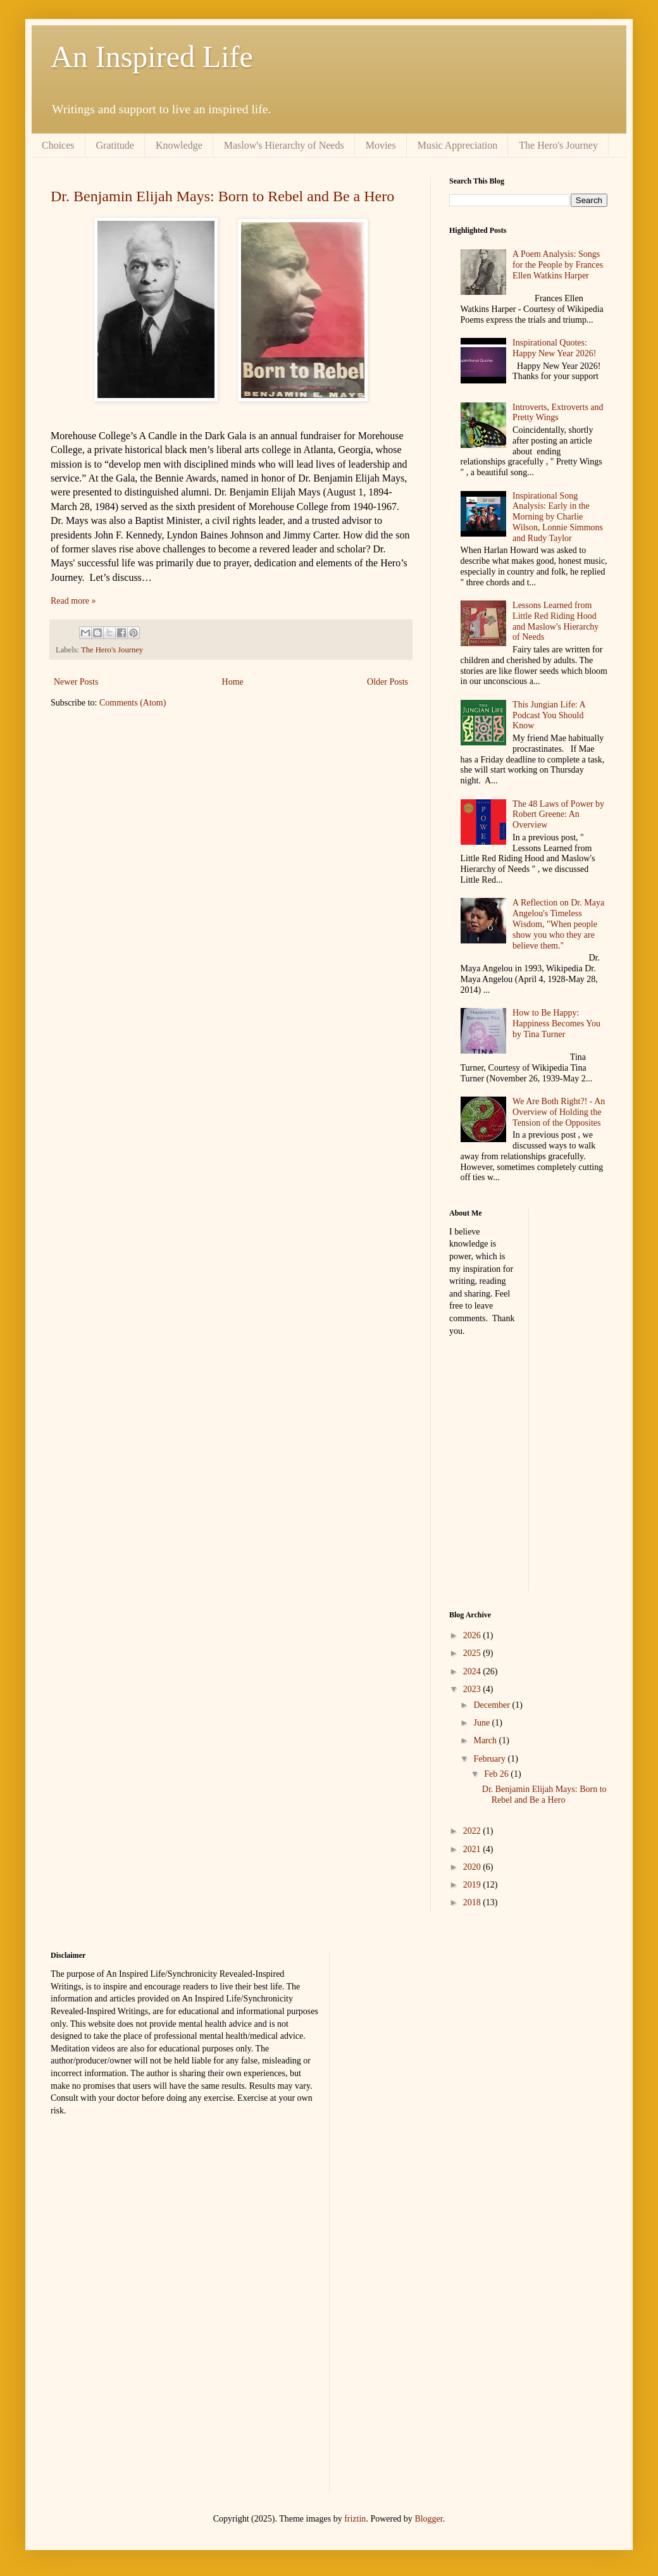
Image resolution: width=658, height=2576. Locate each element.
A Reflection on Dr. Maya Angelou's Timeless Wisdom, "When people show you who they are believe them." (558, 924)
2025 (473, 1653)
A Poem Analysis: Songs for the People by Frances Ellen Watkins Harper (557, 264)
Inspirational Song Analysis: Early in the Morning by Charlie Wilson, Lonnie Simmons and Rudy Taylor (557, 517)
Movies (381, 145)
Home (233, 682)
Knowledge (179, 145)
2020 (473, 1867)
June (482, 1722)
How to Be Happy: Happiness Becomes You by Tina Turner (556, 1023)
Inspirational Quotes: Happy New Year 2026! (554, 348)
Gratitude (115, 145)
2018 (473, 1902)
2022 (473, 1831)
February (490, 1759)
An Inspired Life (152, 56)
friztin (355, 2518)
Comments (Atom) (132, 702)
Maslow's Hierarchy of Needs (284, 145)
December (492, 1705)
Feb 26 (497, 1774)
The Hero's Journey (558, 145)
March (486, 1740)
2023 (473, 1689)
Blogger (428, 2518)
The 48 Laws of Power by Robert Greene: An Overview (558, 814)
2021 (473, 1849)
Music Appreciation (458, 145)
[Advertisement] (590, 1398)
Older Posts (387, 682)
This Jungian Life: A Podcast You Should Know (548, 715)
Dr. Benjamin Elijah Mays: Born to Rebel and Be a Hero (222, 196)
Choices (58, 145)
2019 (473, 1884)
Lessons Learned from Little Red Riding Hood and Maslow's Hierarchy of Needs (555, 621)
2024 (473, 1671)
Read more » (73, 601)
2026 (473, 1635)
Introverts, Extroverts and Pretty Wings (557, 412)
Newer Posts (76, 682)
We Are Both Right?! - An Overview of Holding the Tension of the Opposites (558, 1112)
